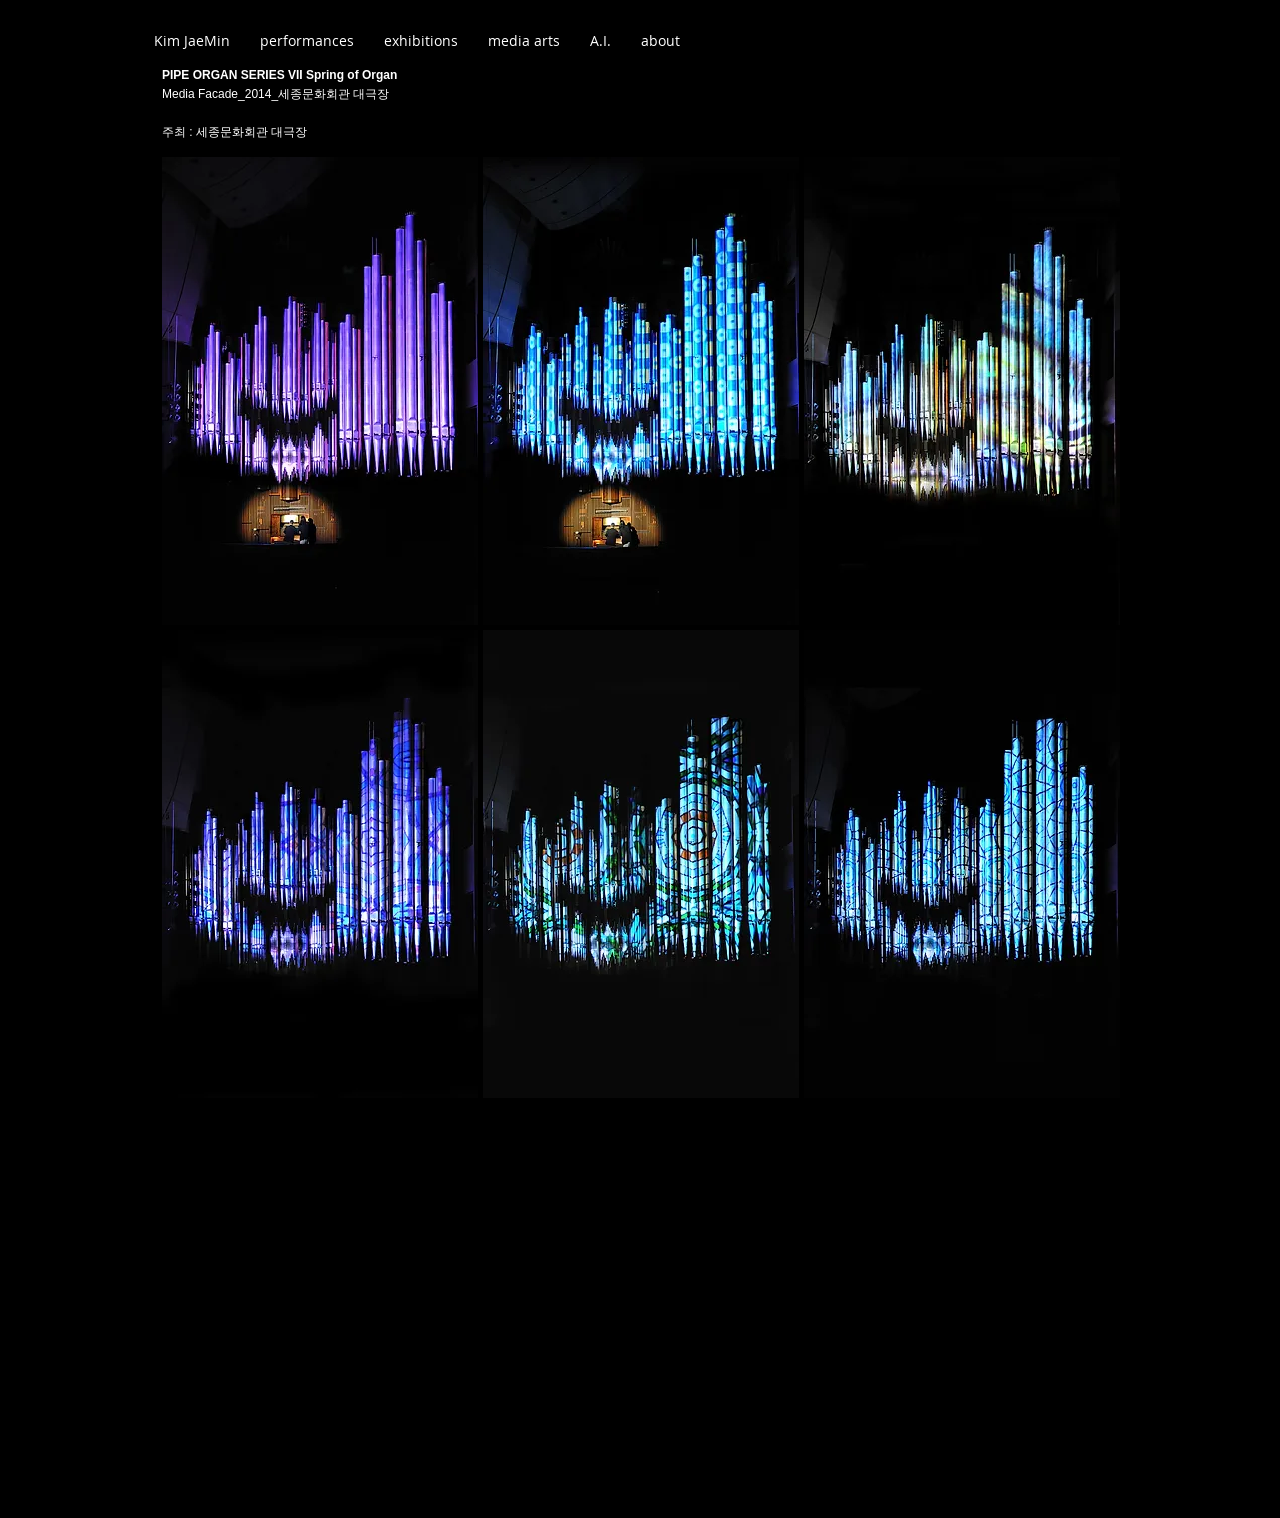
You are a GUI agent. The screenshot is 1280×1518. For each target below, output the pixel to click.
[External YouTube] (640, 1301)
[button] (320, 391)
